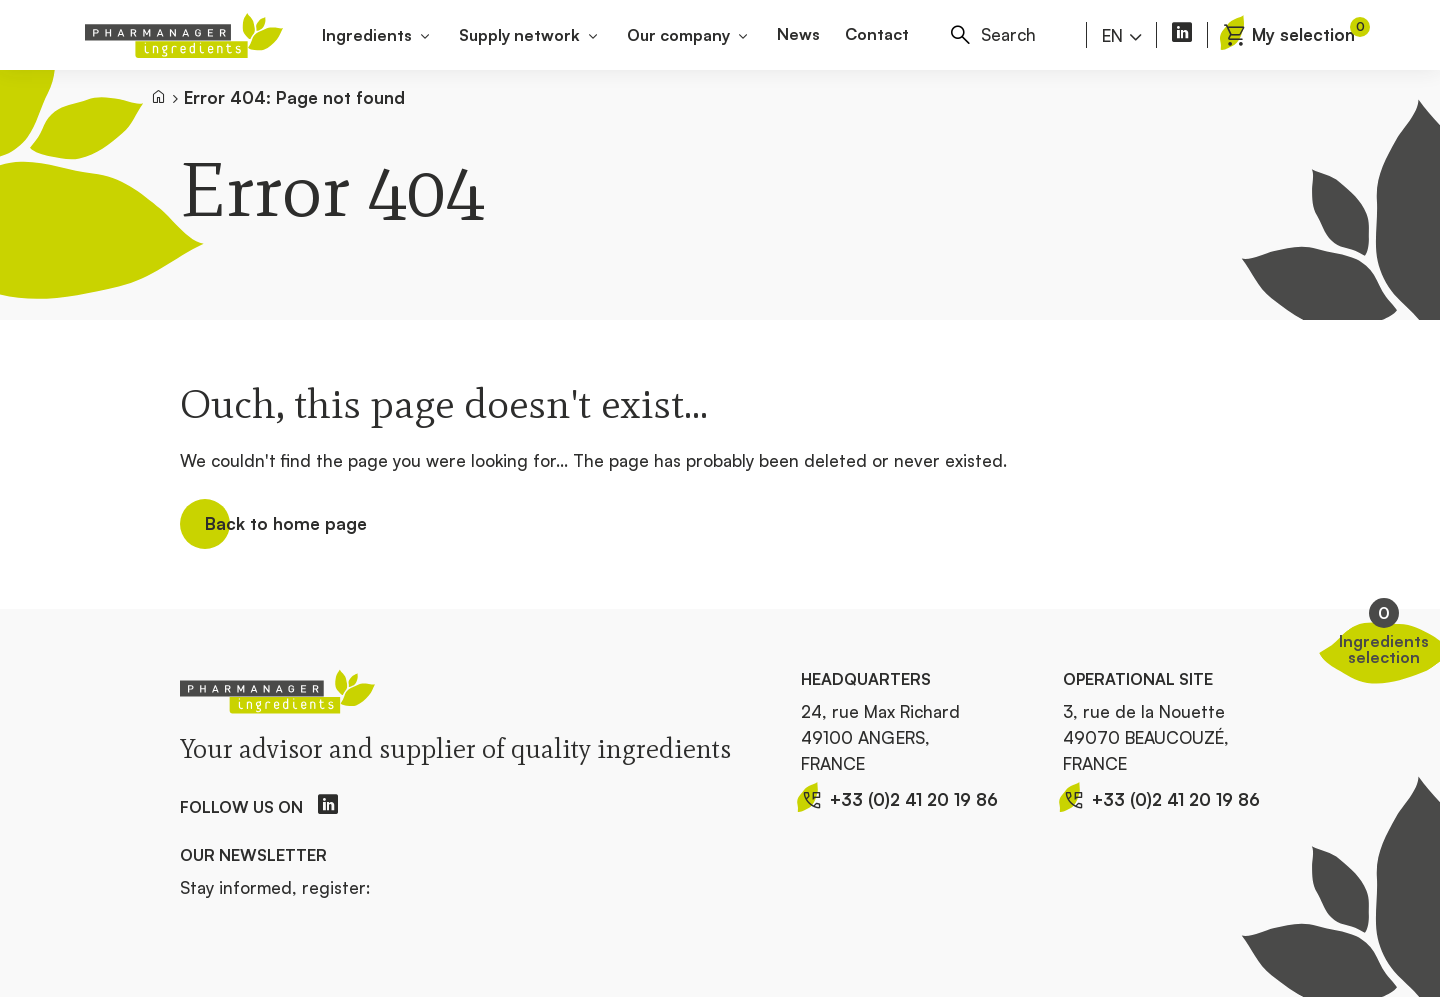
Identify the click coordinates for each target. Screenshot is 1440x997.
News (798, 34)
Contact (877, 34)
